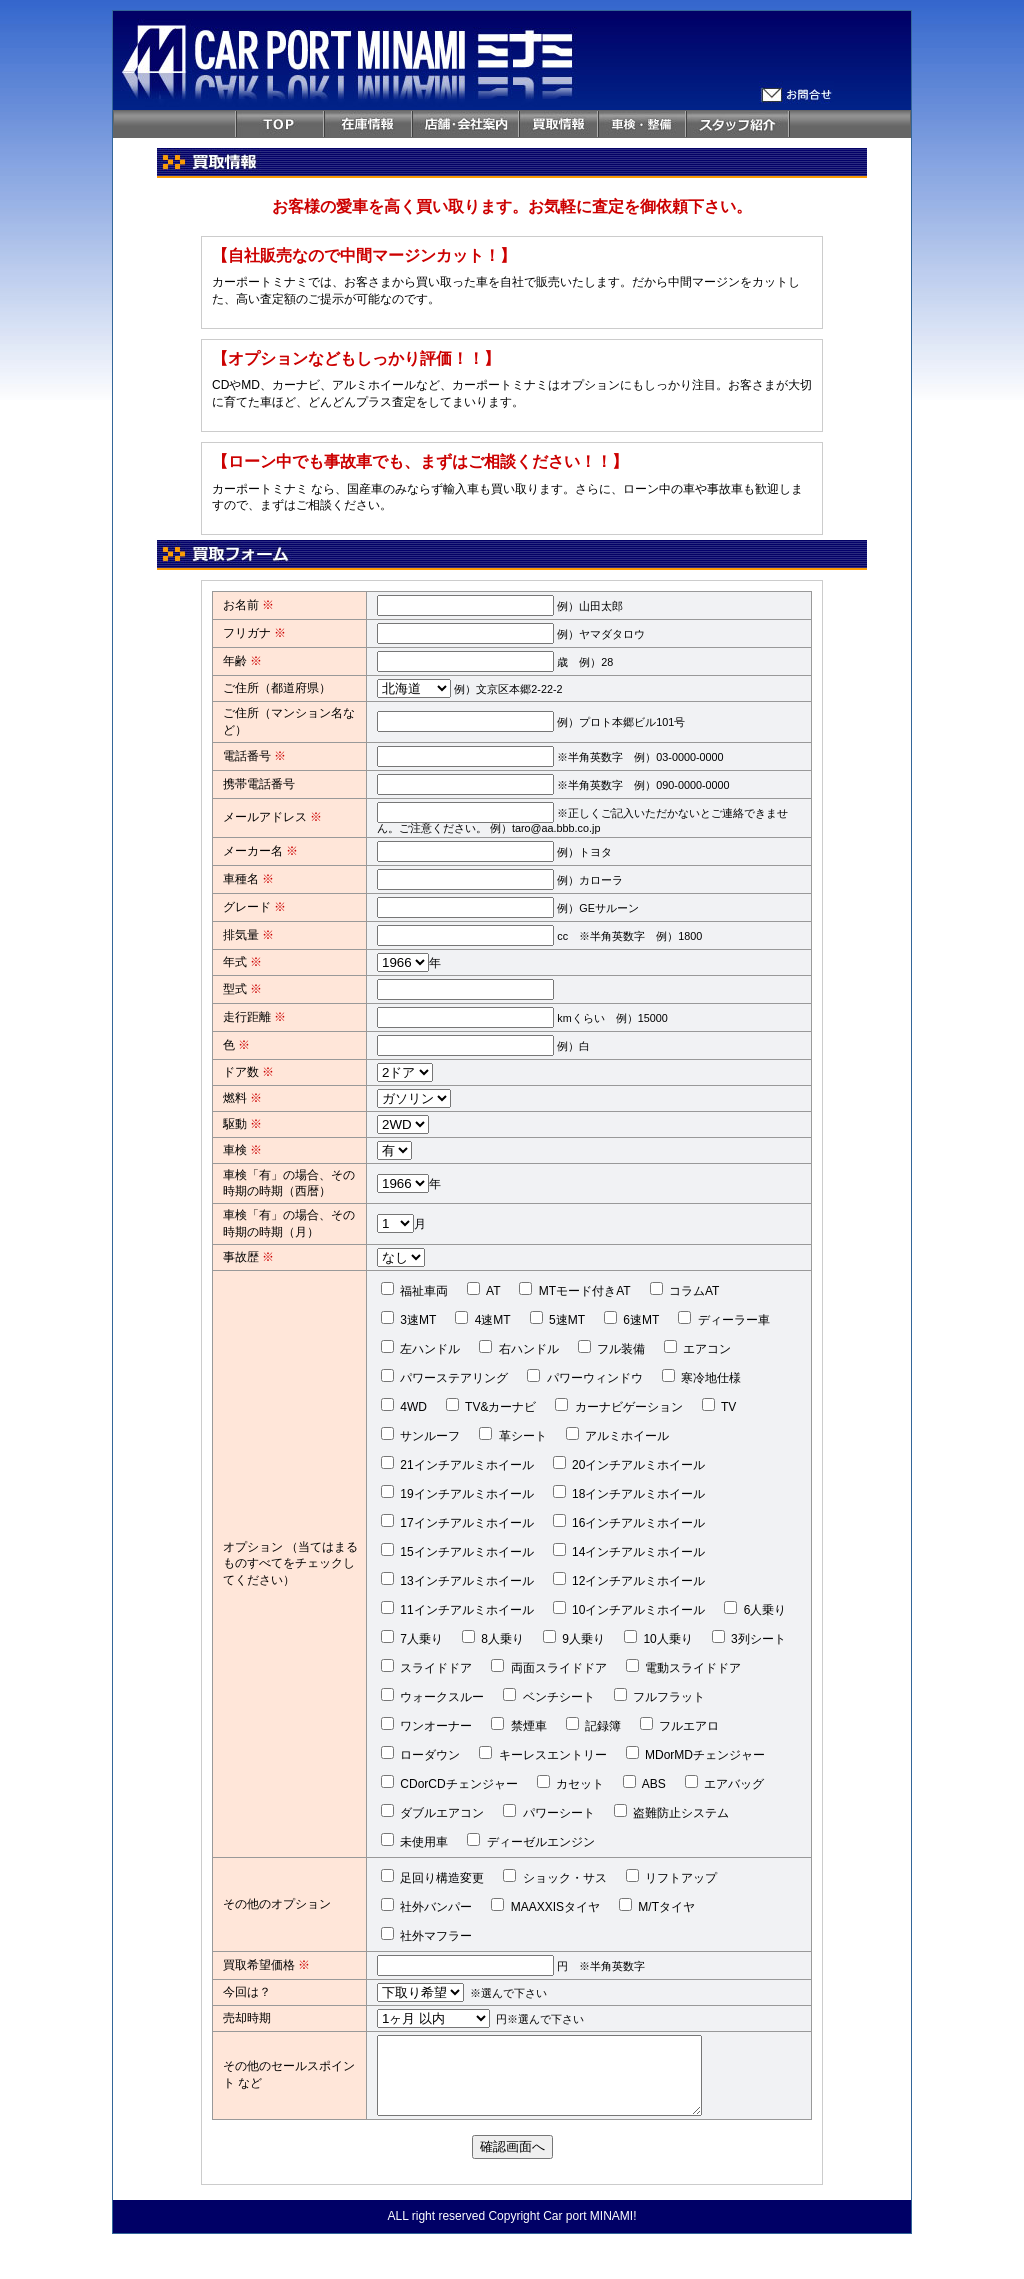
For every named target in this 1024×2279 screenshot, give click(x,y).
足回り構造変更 (432, 1877)
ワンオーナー (426, 1725)
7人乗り (412, 1638)
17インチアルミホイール (457, 1522)
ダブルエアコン (432, 1812)
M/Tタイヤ (657, 1906)
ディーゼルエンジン (530, 1841)
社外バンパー (426, 1906)
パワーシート (548, 1812)
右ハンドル (518, 1348)
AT (483, 1290)
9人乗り (574, 1638)
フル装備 (611, 1348)
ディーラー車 (723, 1319)
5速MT (557, 1319)
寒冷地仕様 (701, 1377)
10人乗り (658, 1638)
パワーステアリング (444, 1377)
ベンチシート (548, 1696)
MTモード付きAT (574, 1290)
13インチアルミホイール (457, 1580)
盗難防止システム (671, 1812)
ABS (644, 1783)
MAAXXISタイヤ (545, 1906)
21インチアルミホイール (457, 1464)
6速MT (631, 1319)
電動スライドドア (683, 1667)
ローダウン (420, 1754)
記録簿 (593, 1725)
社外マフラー (426, 1935)
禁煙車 (518, 1725)
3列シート (749, 1638)
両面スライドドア (548, 1667)
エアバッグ (724, 1783)
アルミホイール (617, 1435)
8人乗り (493, 1638)
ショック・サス (554, 1877)
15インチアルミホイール (457, 1551)
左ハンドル (420, 1348)
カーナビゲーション (618, 1406)
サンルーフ (420, 1435)
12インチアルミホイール (629, 1580)
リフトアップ (671, 1877)
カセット (570, 1783)
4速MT (482, 1319)
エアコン (697, 1348)
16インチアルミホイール (629, 1522)
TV (719, 1406)
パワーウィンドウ (584, 1377)
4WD (404, 1406)
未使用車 (414, 1841)
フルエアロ (679, 1725)
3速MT (408, 1319)
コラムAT (685, 1290)
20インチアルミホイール (629, 1464)
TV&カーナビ (491, 1406)
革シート (512, 1435)
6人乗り (755, 1609)
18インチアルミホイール (629, 1493)
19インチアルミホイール (457, 1493)
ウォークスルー (432, 1696)
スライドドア (426, 1667)
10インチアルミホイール (629, 1609)
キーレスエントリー (542, 1754)
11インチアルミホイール (457, 1609)
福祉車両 (414, 1290)
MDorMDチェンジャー (695, 1754)
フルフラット (659, 1696)
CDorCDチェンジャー (449, 1783)
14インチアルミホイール (629, 1551)
